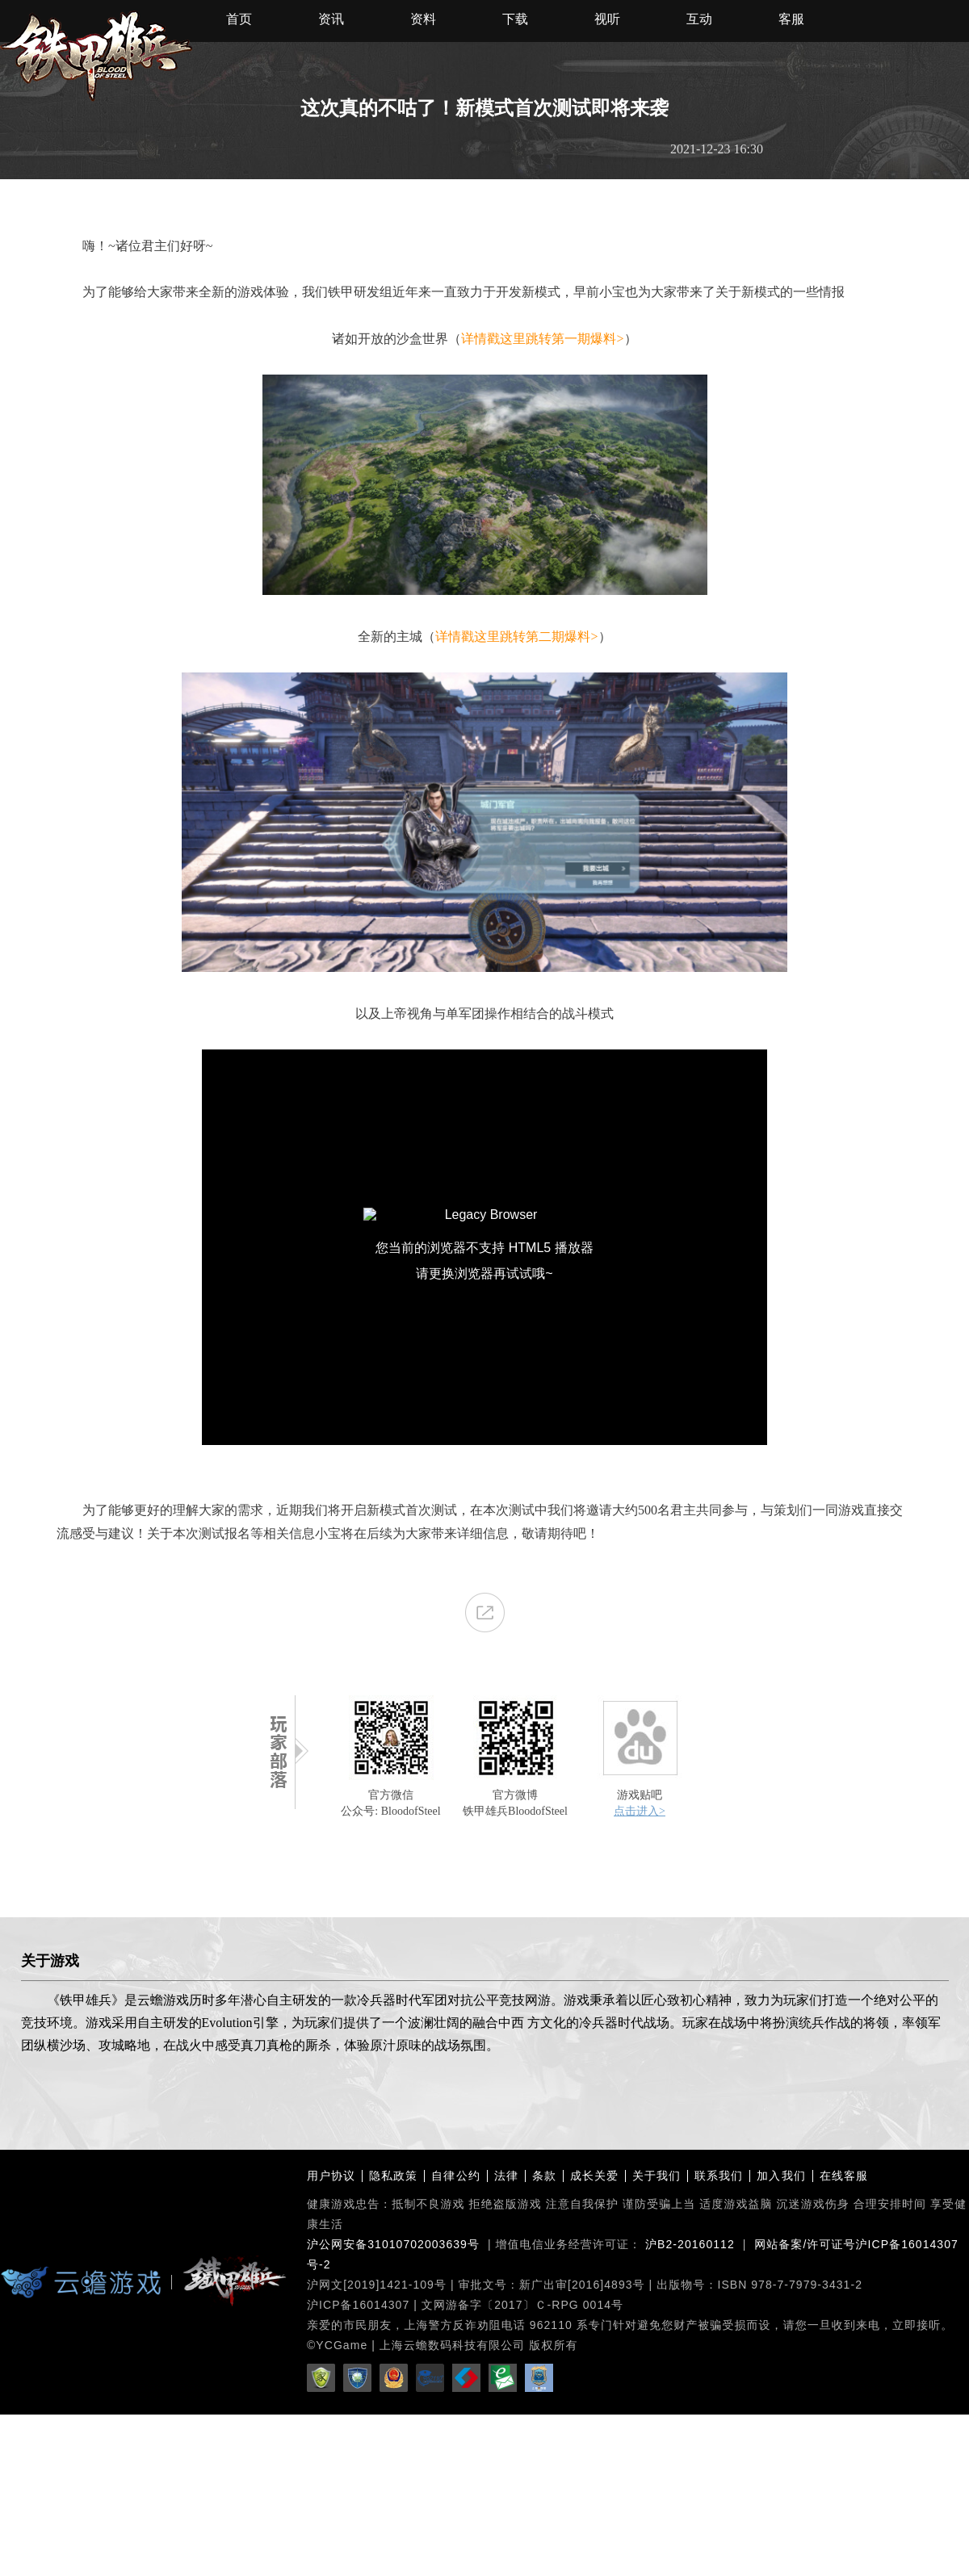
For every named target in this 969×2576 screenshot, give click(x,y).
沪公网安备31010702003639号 (393, 2244)
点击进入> (639, 1811)
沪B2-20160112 (690, 2244)
